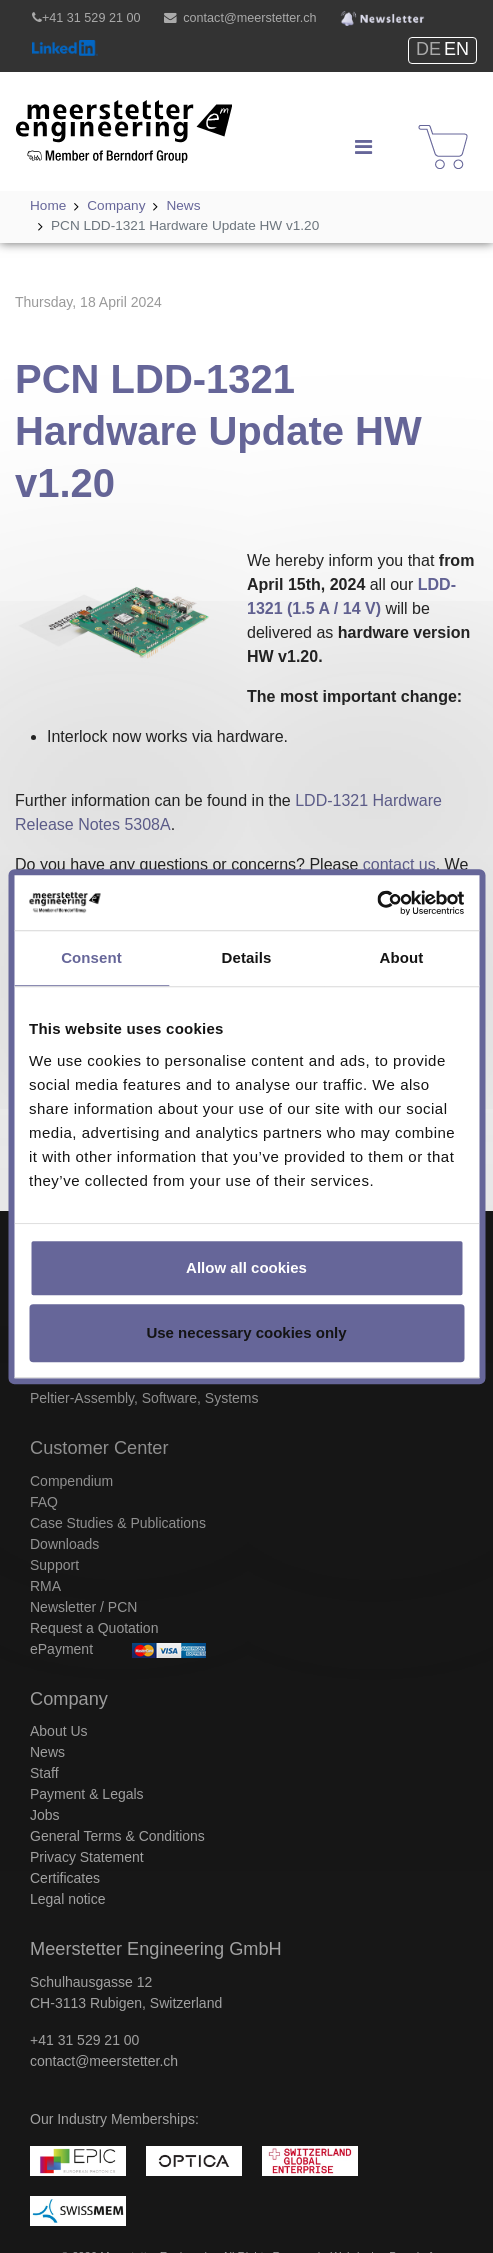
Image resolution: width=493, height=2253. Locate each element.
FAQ (44, 1502)
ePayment (61, 1649)
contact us (399, 864)
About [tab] (402, 957)
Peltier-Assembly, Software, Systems (144, 1398)
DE (428, 49)
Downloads (64, 1544)
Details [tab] (247, 957)
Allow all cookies (246, 1267)
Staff (44, 1773)
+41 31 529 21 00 (91, 18)
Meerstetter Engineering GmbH (101, 116)
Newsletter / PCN (83, 1607)
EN (456, 49)
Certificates (65, 1878)
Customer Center (99, 1448)
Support (54, 1565)
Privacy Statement (87, 1857)
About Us (59, 1731)
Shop (430, 128)
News (47, 1752)
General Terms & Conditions (117, 1836)
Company (69, 1699)
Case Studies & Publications (118, 1523)
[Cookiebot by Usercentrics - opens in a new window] (376, 903)
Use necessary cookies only (246, 1332)
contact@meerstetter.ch (249, 18)
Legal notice (68, 1899)
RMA (45, 1586)
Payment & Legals (87, 1794)
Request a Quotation (94, 1628)
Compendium (71, 1481)
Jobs (45, 1815)
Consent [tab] (91, 957)
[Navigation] (363, 147)
